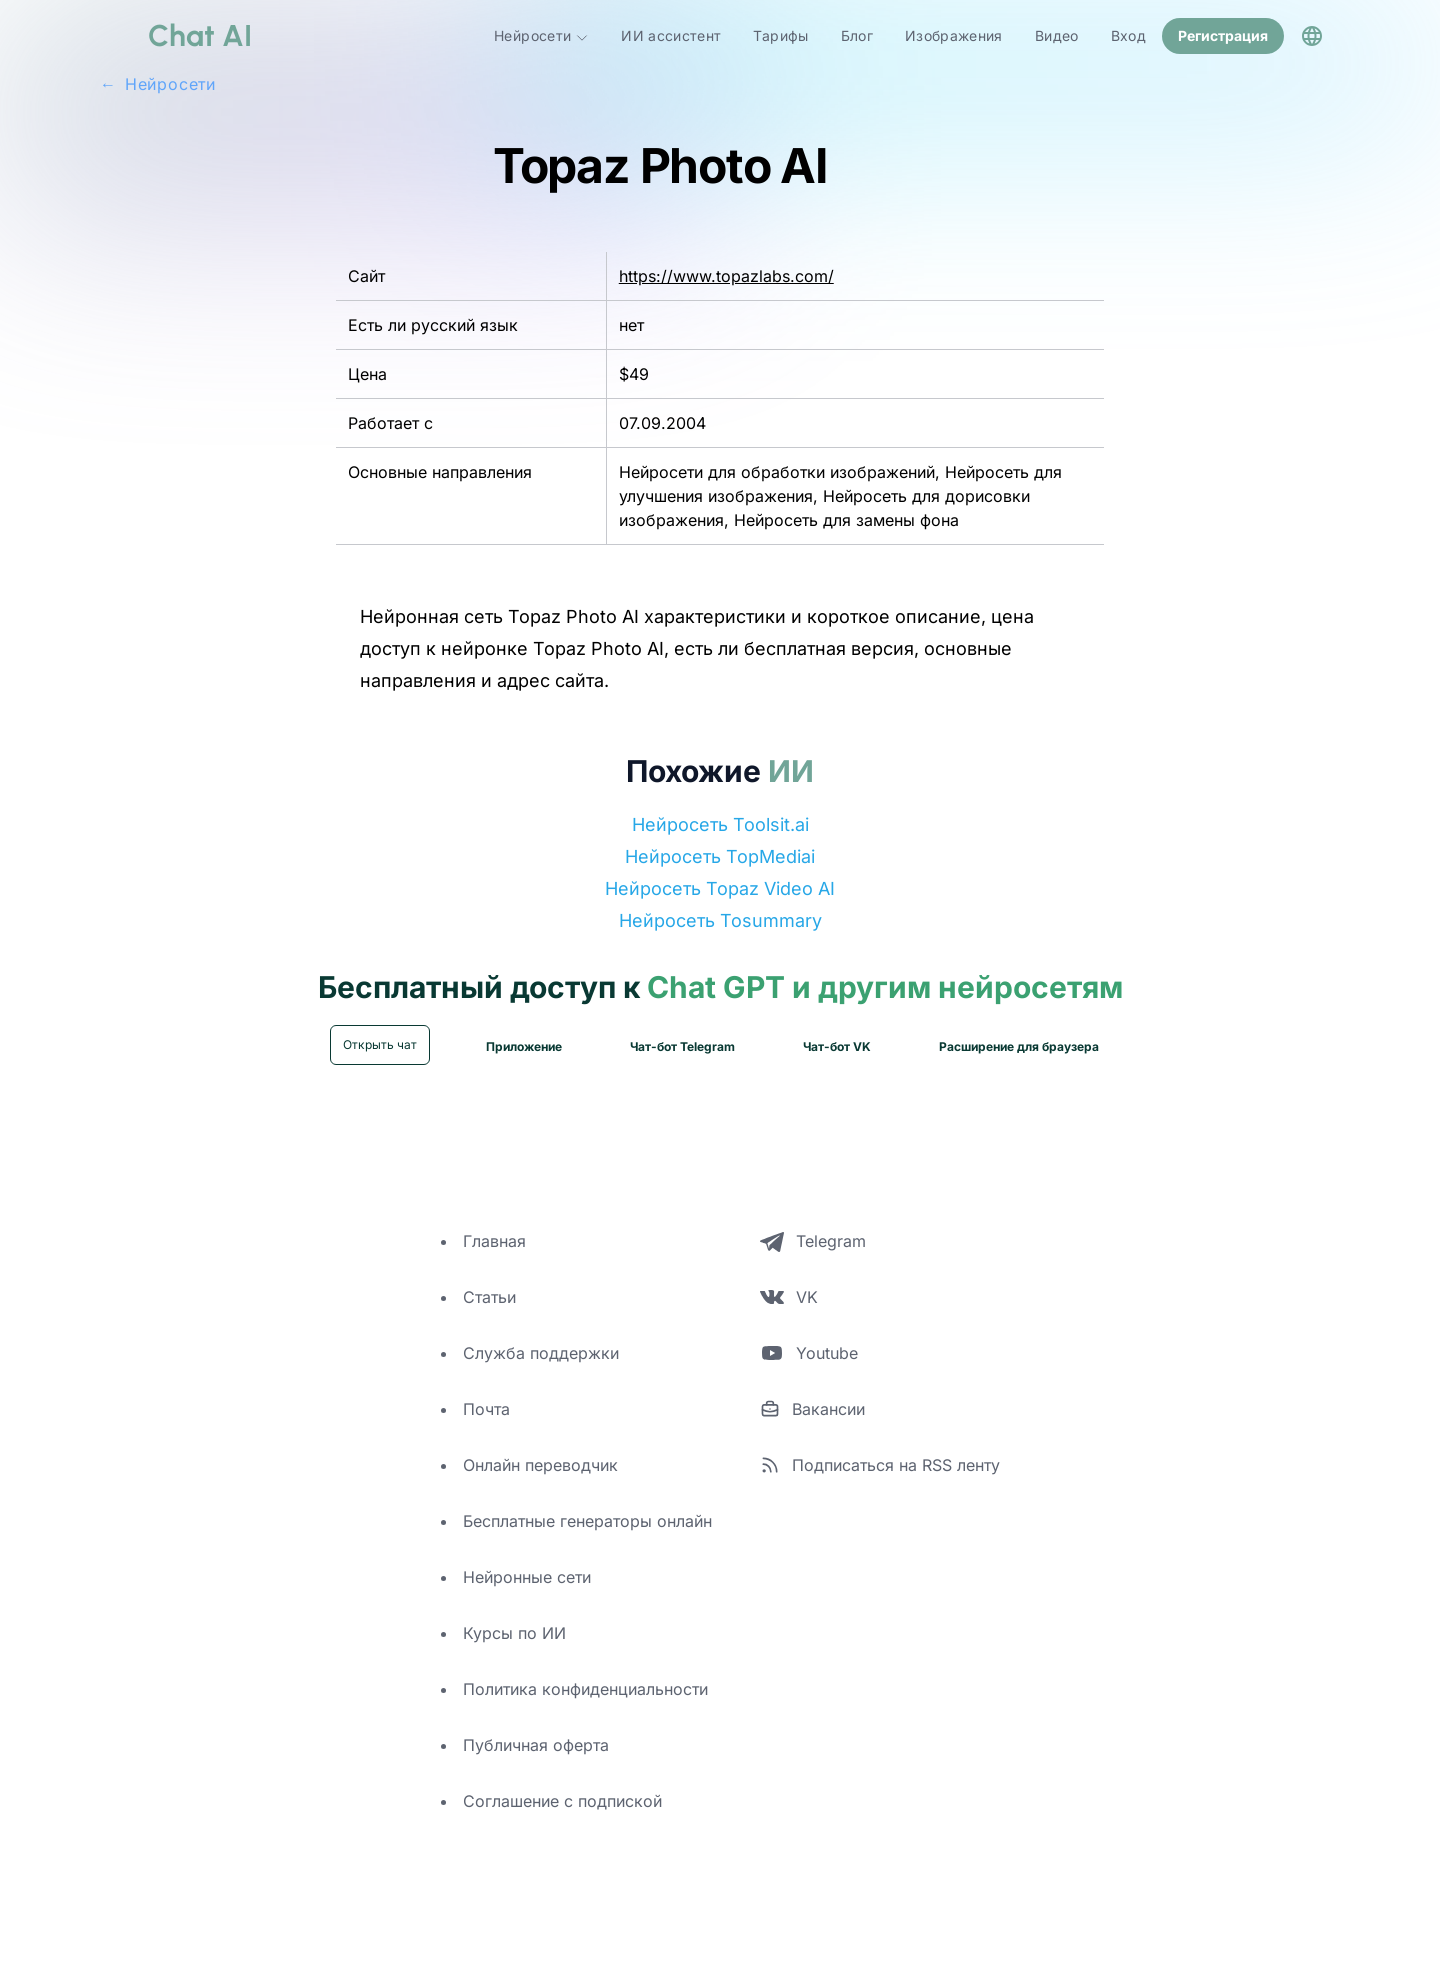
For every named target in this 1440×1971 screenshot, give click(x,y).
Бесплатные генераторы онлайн (587, 1519)
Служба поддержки (541, 1351)
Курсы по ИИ (514, 1631)
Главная (494, 1239)
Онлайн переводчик (540, 1463)
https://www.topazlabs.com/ (726, 274)
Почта (486, 1407)
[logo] (176, 35)
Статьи (489, 1295)
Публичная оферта (536, 1743)
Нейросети (541, 35)
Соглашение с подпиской (562, 1799)
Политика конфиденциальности (585, 1687)
